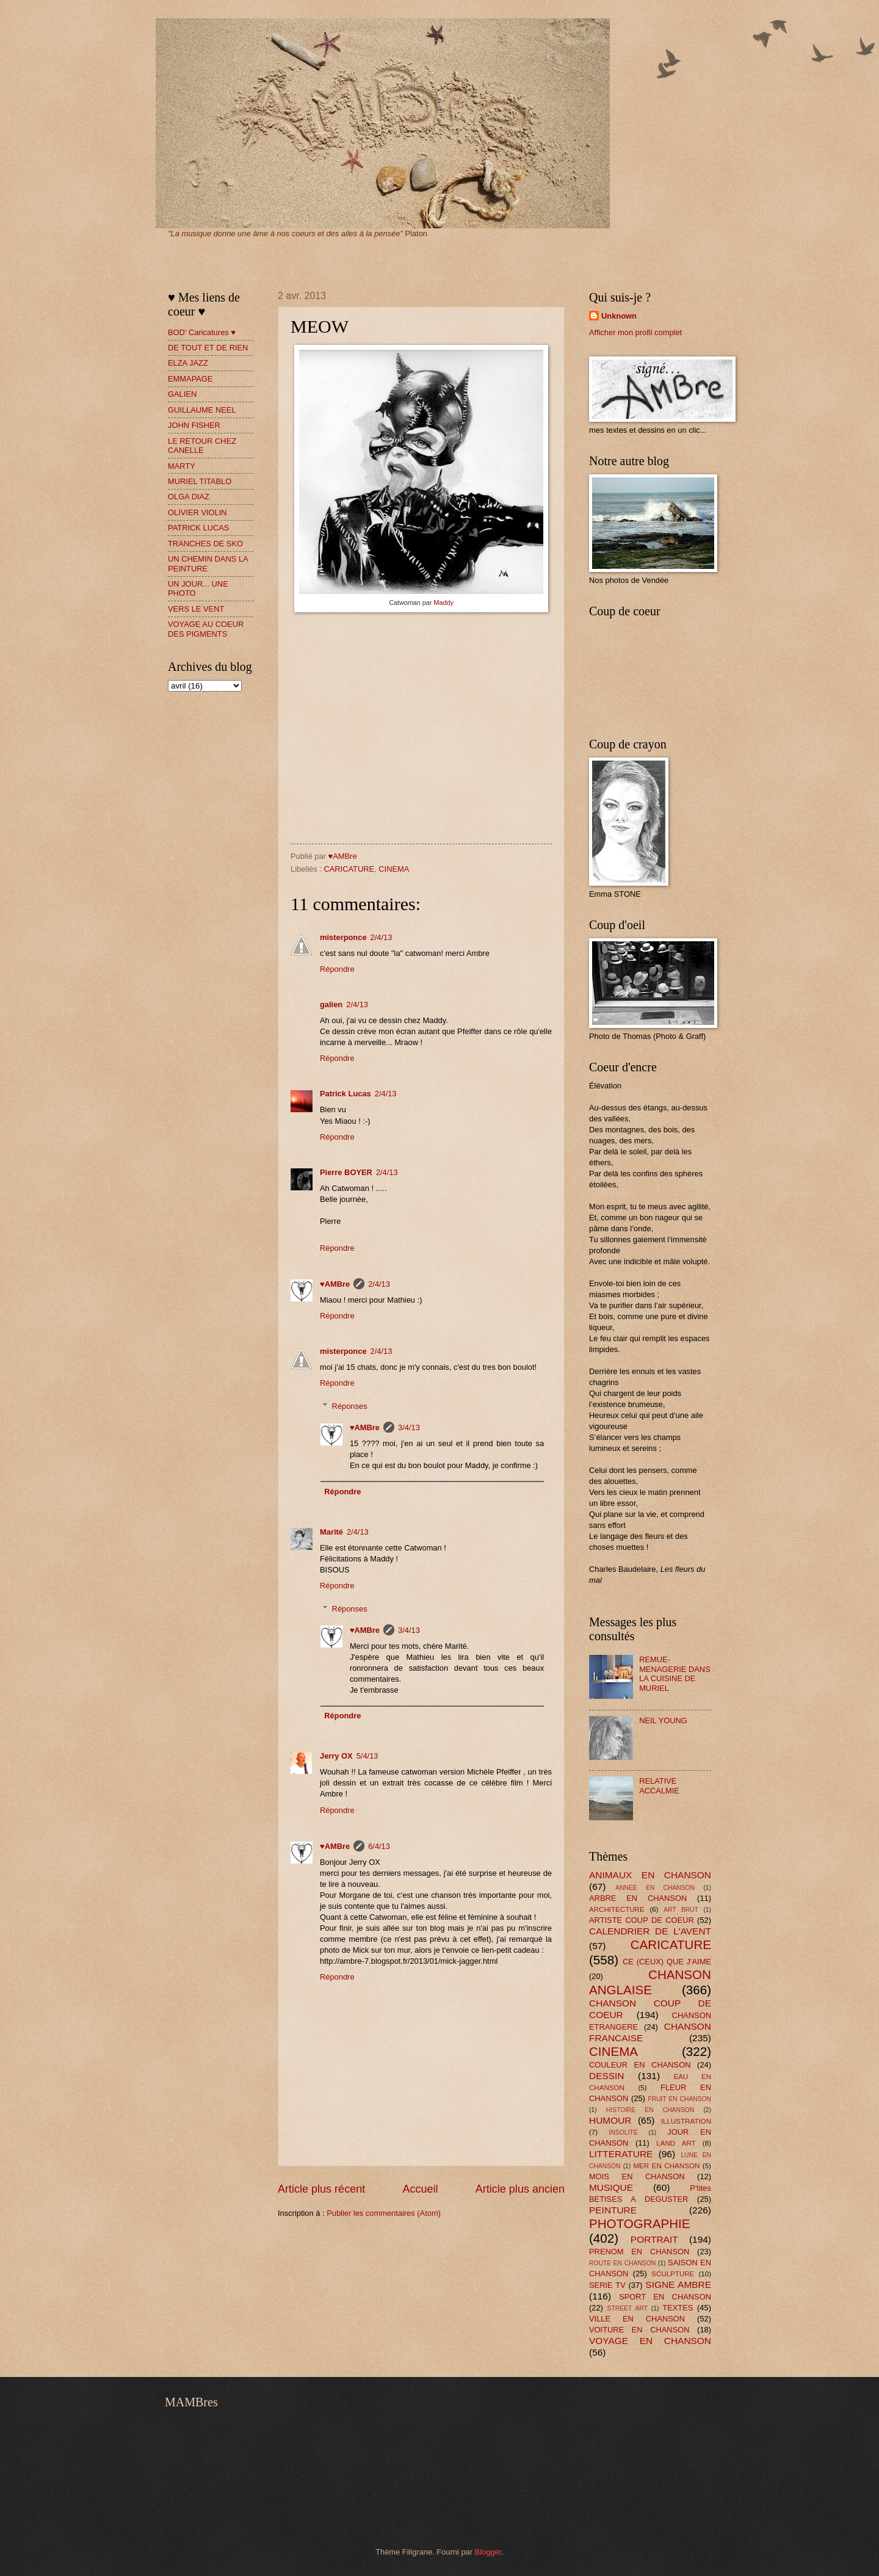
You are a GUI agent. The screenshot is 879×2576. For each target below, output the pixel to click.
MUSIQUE (611, 2187)
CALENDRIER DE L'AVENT (650, 1931)
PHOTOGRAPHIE (639, 2223)
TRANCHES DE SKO (205, 543)
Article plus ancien (520, 2189)
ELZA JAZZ (188, 362)
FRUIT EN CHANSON (679, 2099)
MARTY (181, 466)
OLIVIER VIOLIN (197, 512)
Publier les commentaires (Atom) (384, 2213)
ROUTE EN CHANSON (622, 2263)
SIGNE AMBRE (678, 2284)
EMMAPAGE (190, 378)
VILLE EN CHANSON (637, 2318)
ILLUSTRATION (686, 2121)
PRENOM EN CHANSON (639, 2251)
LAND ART (675, 2143)
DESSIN (606, 2076)
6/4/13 (379, 1846)
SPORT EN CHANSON (665, 2296)
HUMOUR (610, 2120)
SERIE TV (607, 2285)
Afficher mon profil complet (635, 332)
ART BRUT (681, 1909)
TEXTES (677, 2307)
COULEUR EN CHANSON (639, 2064)
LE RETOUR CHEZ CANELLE (202, 445)
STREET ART (627, 2308)
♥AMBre (335, 1284)
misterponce (343, 937)
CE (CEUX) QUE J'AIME (667, 1961)
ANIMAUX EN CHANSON (650, 1875)
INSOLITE (623, 2132)
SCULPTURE (672, 2274)
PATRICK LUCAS (198, 527)
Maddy (443, 602)
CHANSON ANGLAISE (650, 1982)
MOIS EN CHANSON (636, 2176)
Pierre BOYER (346, 1172)
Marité (331, 1531)
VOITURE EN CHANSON (639, 2329)
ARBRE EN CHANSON (638, 1898)
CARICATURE (349, 869)
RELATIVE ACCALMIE (659, 1785)
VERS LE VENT (196, 608)
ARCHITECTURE (617, 1909)
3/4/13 (409, 1427)
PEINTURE (613, 2210)
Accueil (420, 2189)
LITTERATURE (621, 2154)
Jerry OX (336, 1755)
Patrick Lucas (345, 1093)
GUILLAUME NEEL (202, 409)
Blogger (488, 2551)
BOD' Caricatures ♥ (202, 332)
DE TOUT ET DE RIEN (208, 347)
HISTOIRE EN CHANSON (650, 2110)
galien (331, 1004)
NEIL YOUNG (663, 1720)
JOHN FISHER (194, 425)
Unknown (619, 315)
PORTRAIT (654, 2239)
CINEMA (393, 869)
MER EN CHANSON (666, 2165)
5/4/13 (367, 1755)
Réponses (349, 1406)
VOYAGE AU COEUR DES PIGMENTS (206, 629)
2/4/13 (381, 937)
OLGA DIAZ (188, 496)
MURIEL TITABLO (199, 481)
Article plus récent (321, 2189)
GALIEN (182, 394)
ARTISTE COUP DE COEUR (641, 1920)
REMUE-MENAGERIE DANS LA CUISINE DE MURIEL (675, 1673)
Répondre (337, 969)
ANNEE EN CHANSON (655, 1887)
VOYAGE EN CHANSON (650, 2340)
